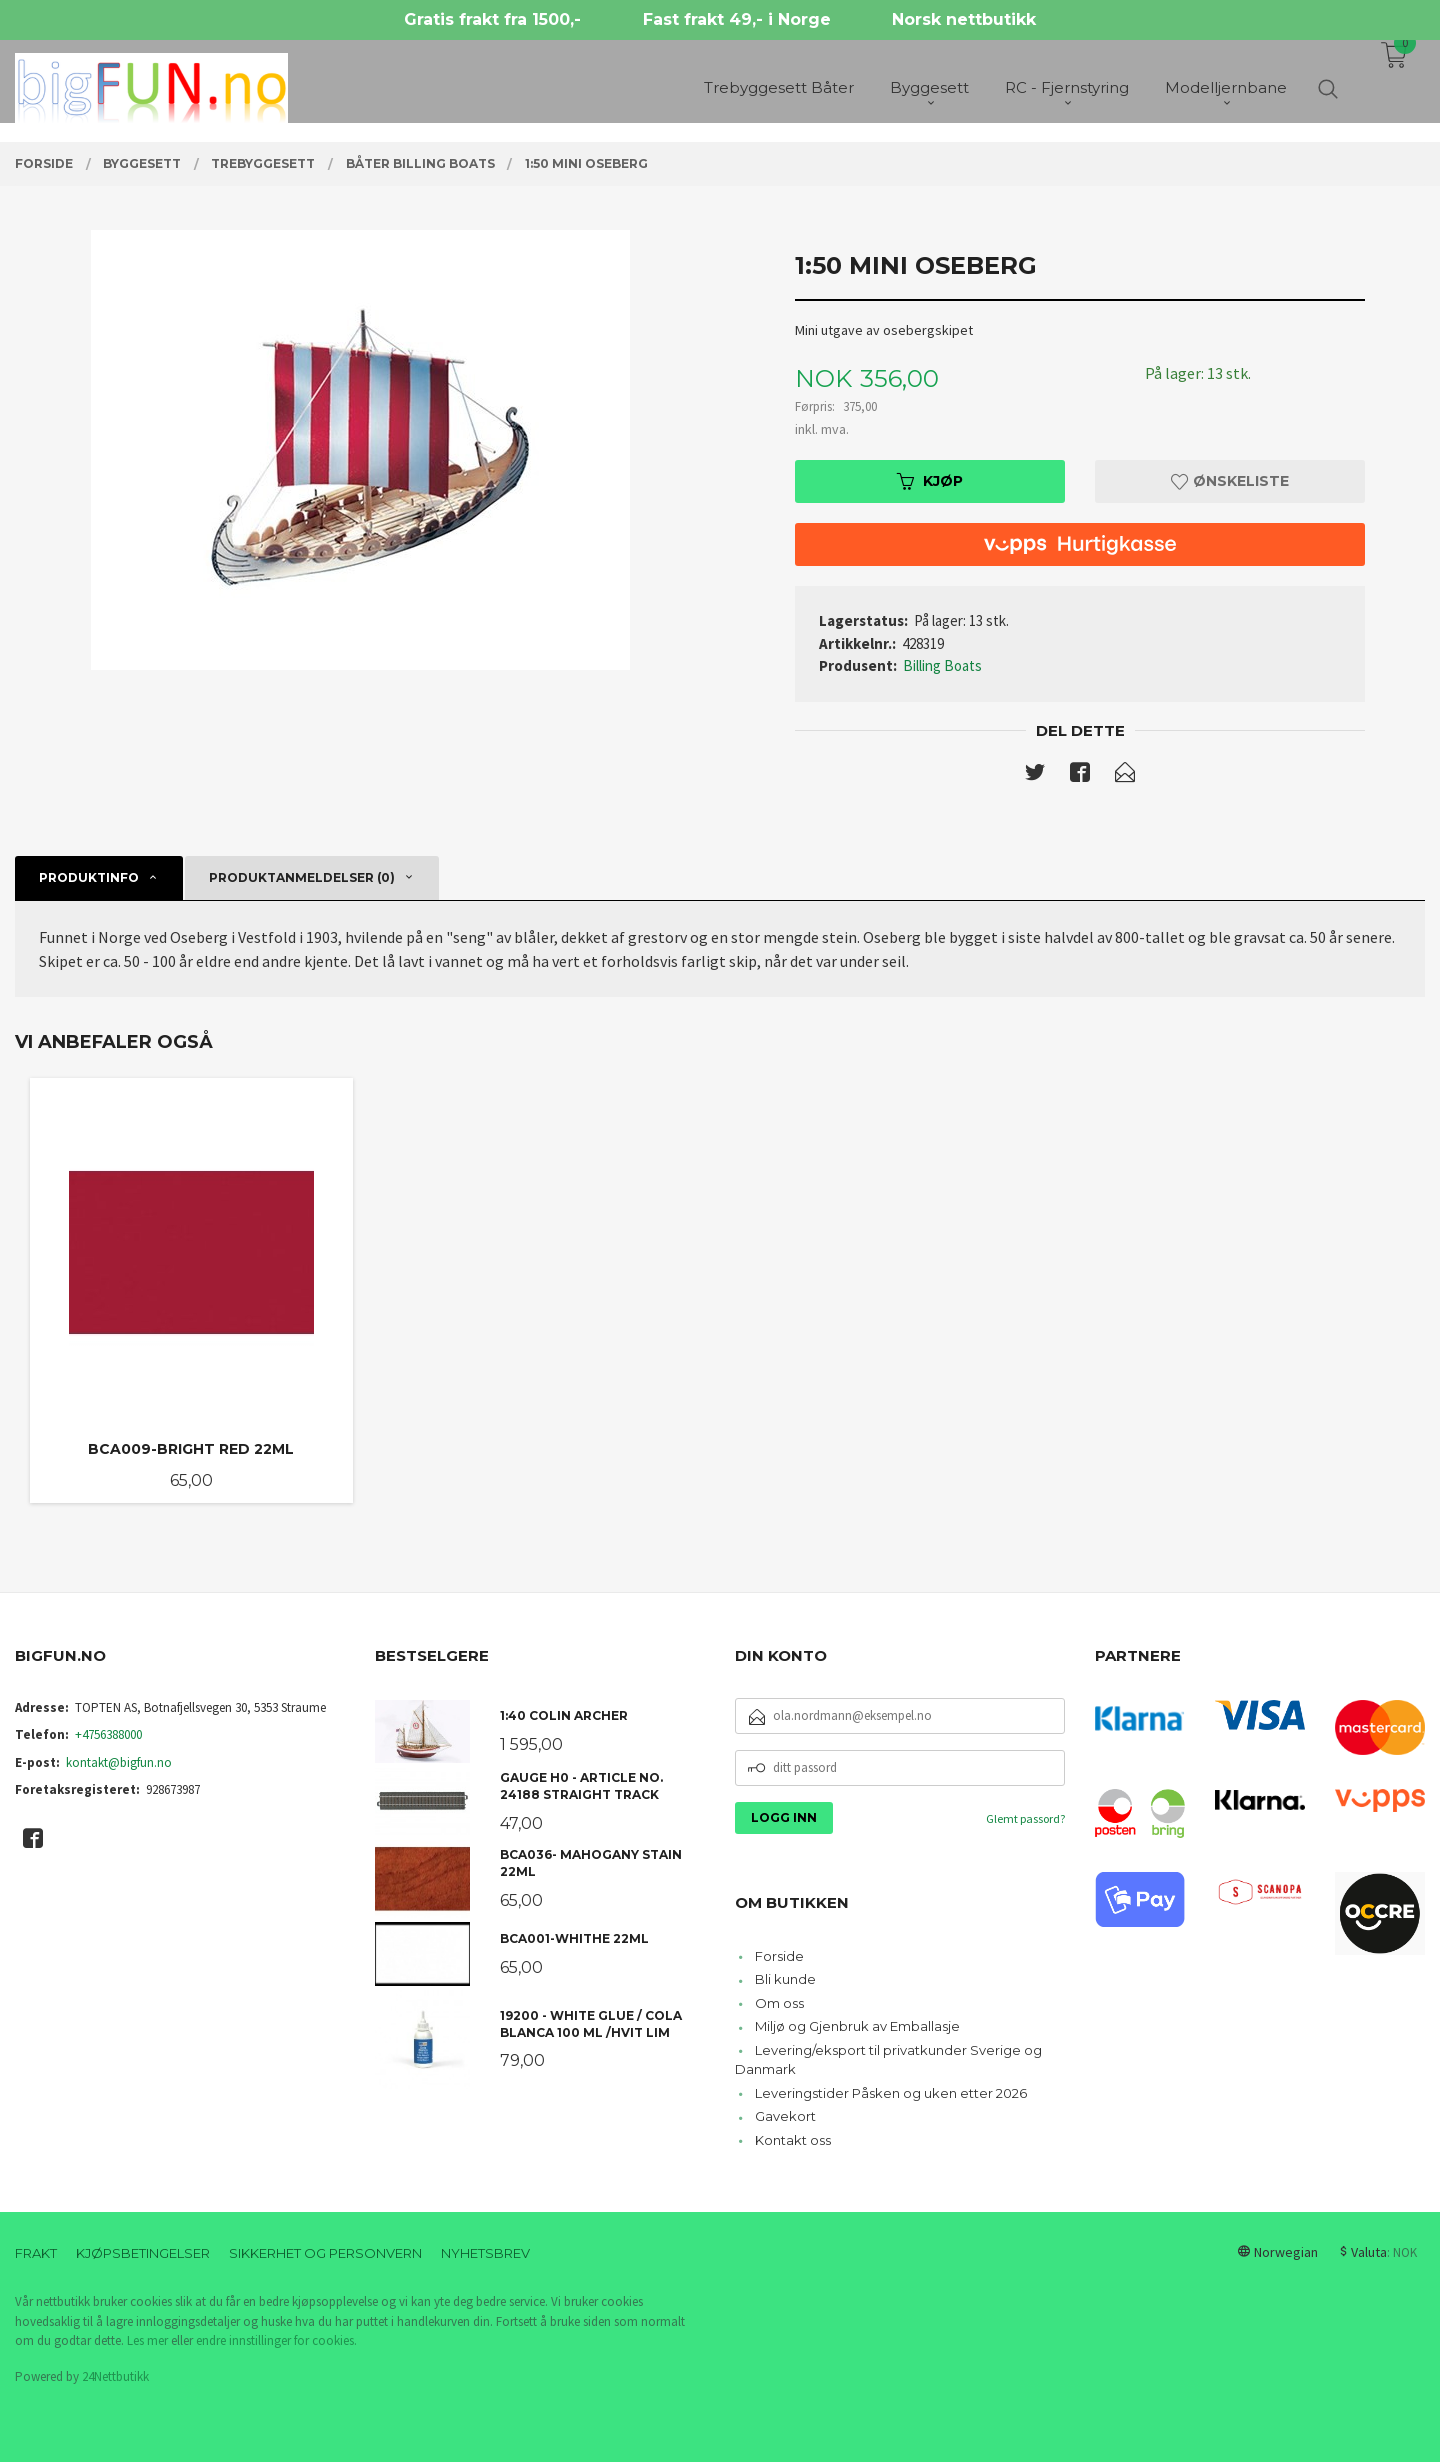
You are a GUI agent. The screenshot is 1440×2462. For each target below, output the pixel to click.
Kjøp (930, 481)
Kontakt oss (793, 2140)
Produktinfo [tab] (89, 877)
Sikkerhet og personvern (325, 2253)
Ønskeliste (1230, 481)
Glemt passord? (1025, 1818)
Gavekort (785, 2116)
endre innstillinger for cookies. (276, 2340)
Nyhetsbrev (485, 2253)
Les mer (147, 2340)
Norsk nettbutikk (964, 19)
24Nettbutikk (115, 2376)
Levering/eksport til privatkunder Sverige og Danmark (888, 2060)
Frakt (36, 2253)
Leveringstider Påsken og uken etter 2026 (891, 2093)
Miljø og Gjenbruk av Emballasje (857, 2026)
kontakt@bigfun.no (119, 1762)
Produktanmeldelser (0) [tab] (302, 877)
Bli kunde (785, 1979)
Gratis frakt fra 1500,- (492, 19)
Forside (779, 1956)
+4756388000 (108, 1734)
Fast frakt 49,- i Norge (737, 19)
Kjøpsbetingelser (143, 2253)
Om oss (779, 2003)
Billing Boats (942, 665)
